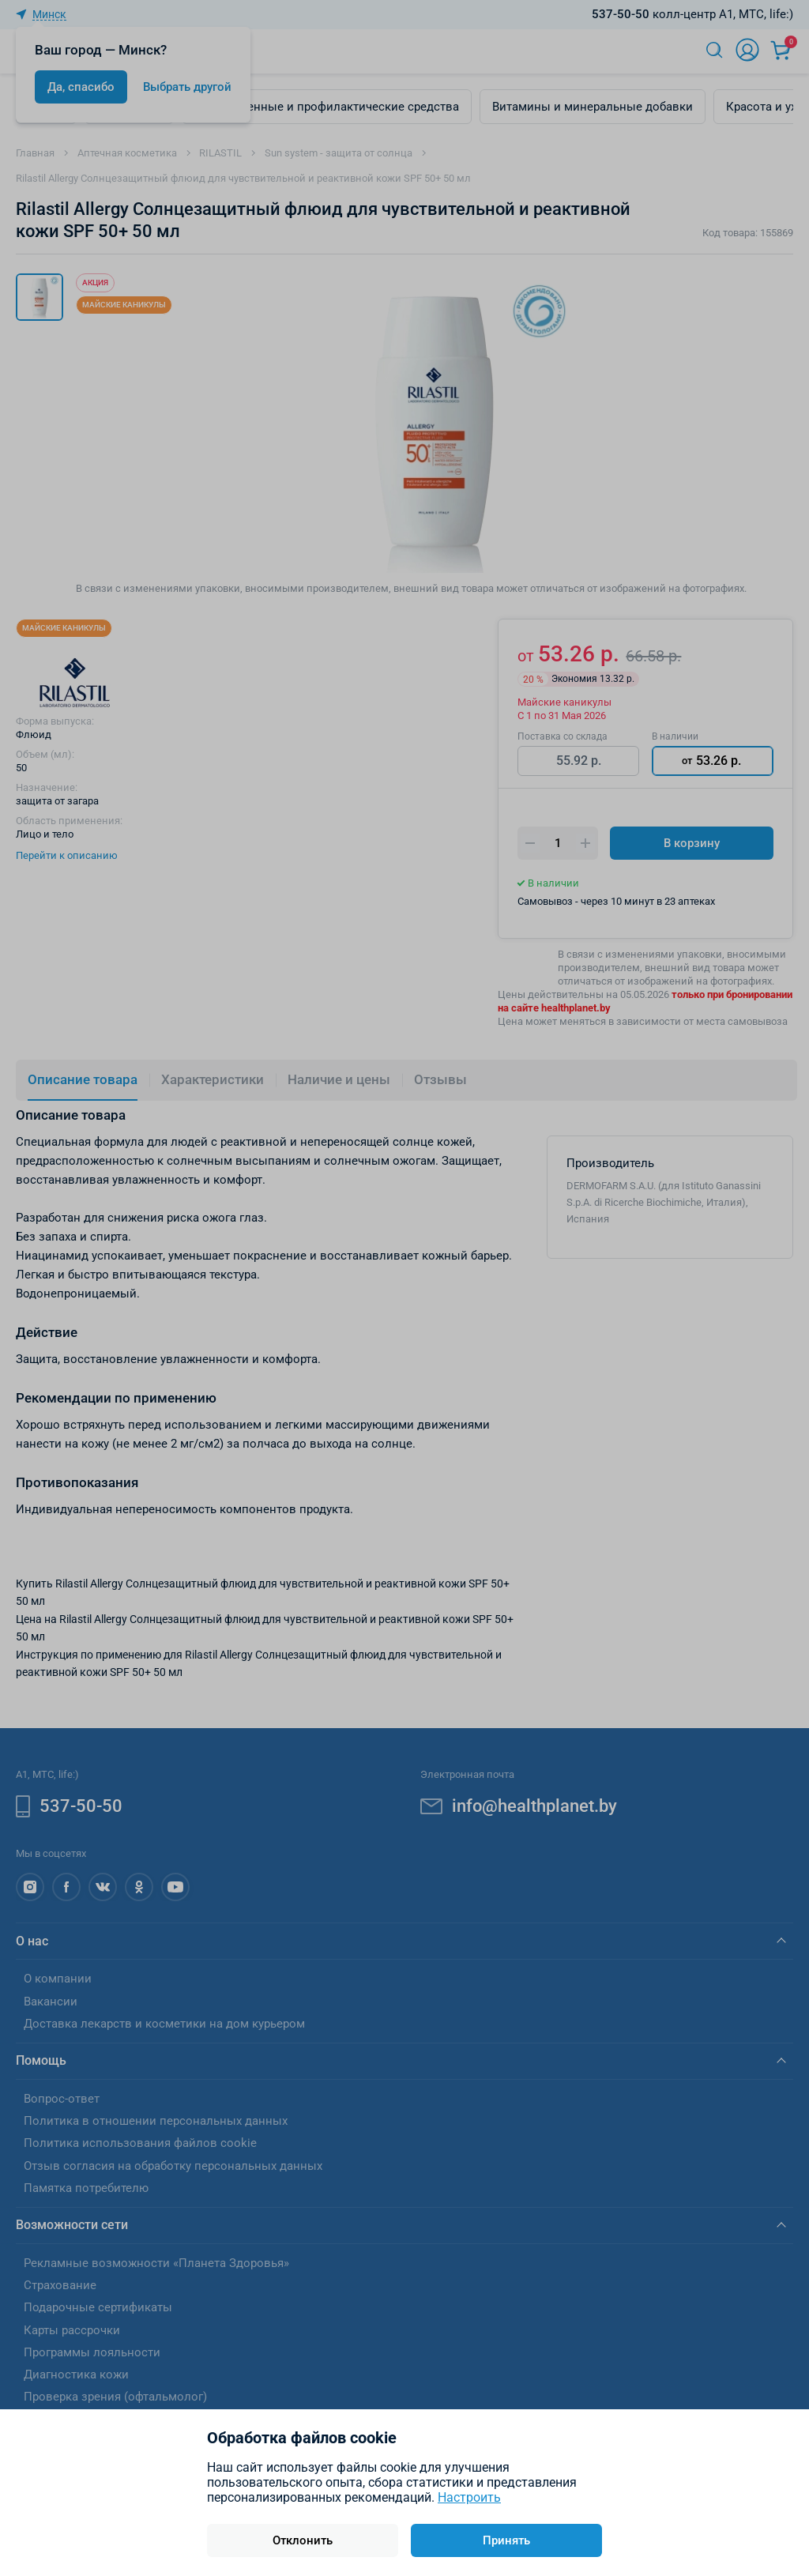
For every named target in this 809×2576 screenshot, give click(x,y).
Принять (506, 2540)
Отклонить (303, 2540)
